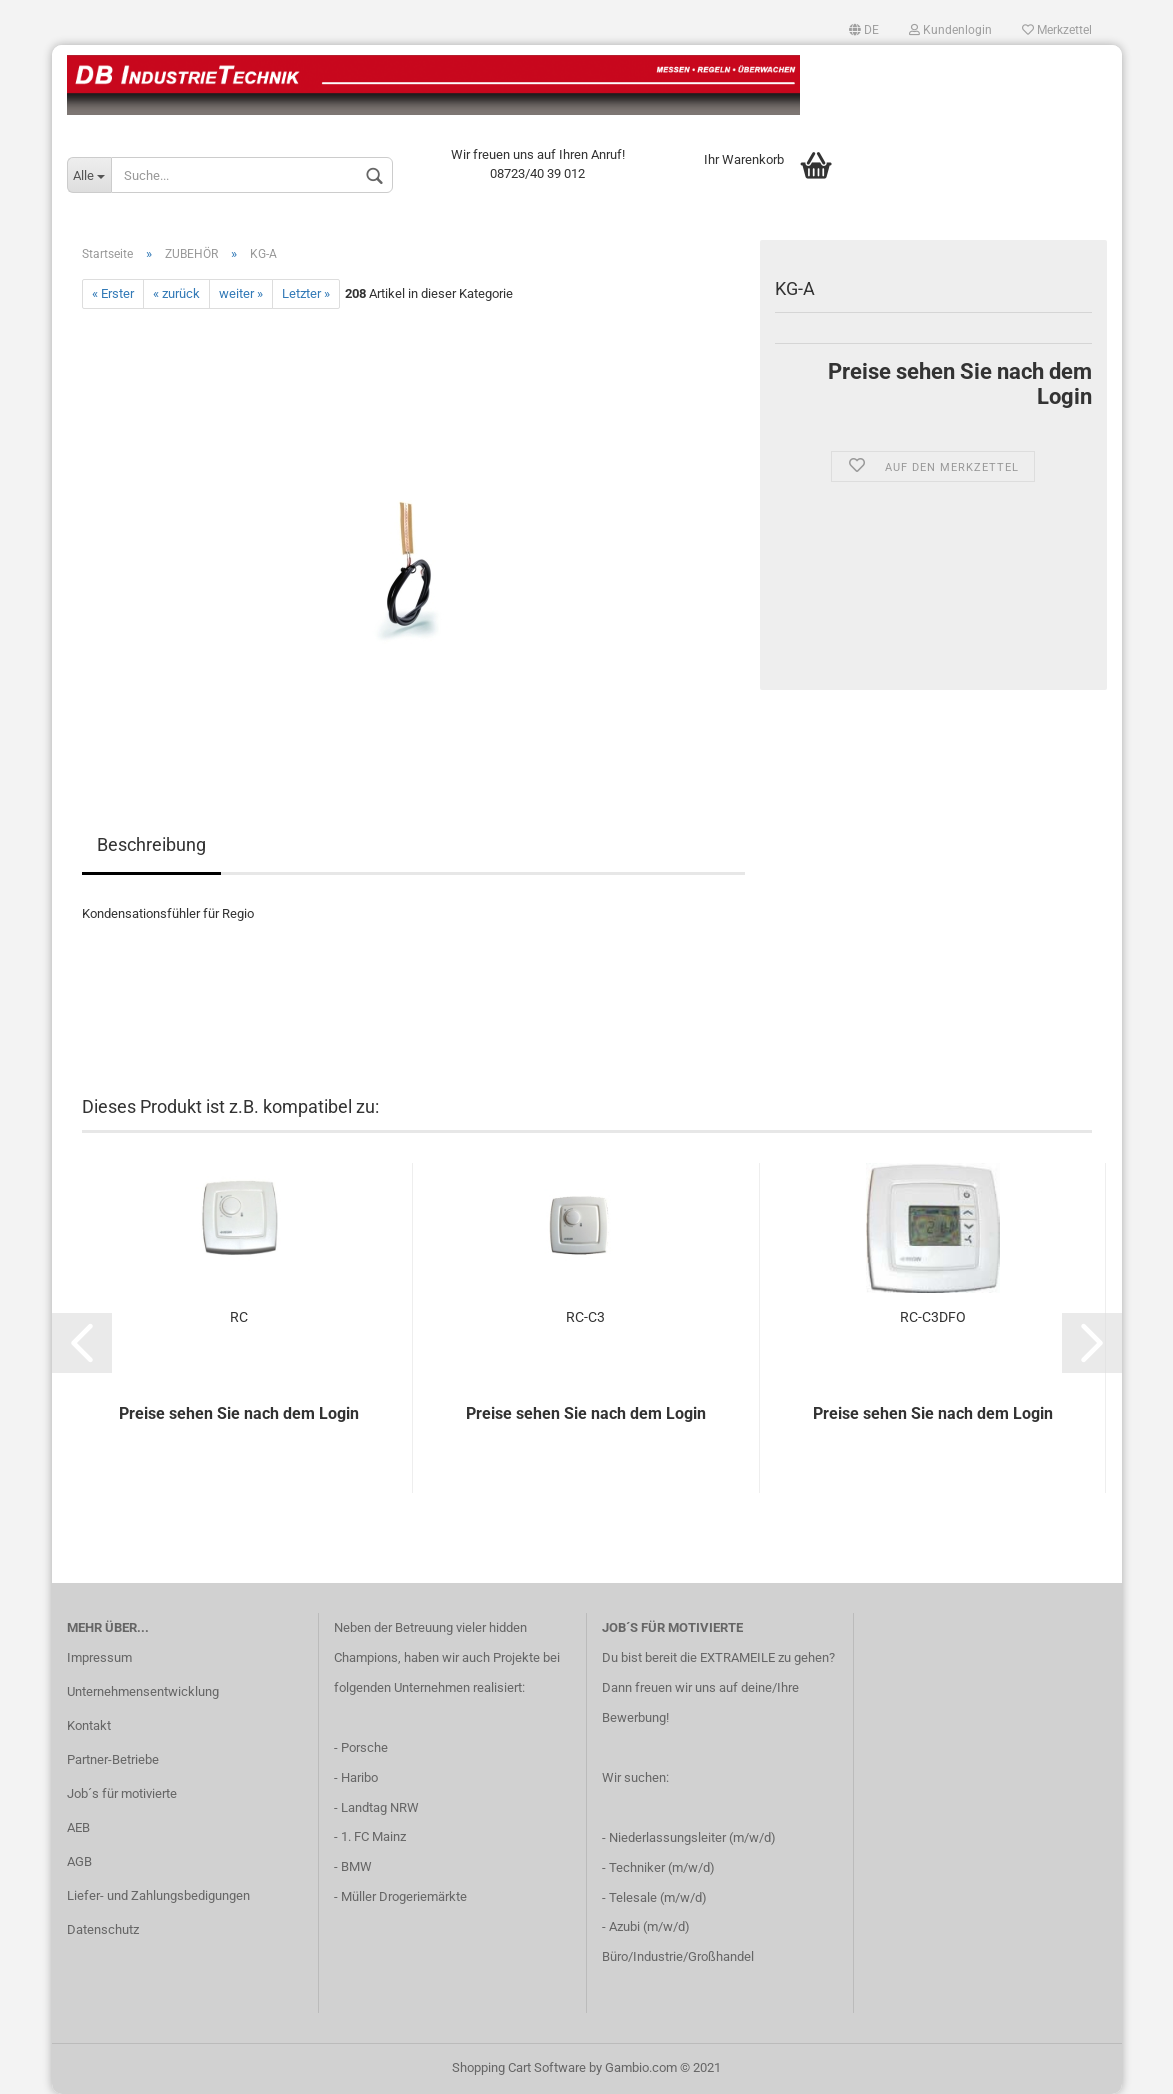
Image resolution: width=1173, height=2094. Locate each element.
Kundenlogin (950, 30)
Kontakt (89, 1725)
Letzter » (306, 293)
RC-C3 (585, 1317)
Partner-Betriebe (113, 1759)
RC (239, 1317)
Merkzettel (1057, 30)
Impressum (99, 1657)
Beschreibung (151, 844)
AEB (78, 1827)
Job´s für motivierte (122, 1793)
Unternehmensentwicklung (143, 1691)
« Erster (113, 293)
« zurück (176, 293)
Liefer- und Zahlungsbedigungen (158, 1895)
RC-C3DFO (933, 1317)
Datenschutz (103, 1929)
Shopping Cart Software (519, 2067)
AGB (79, 1861)
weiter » (241, 293)
